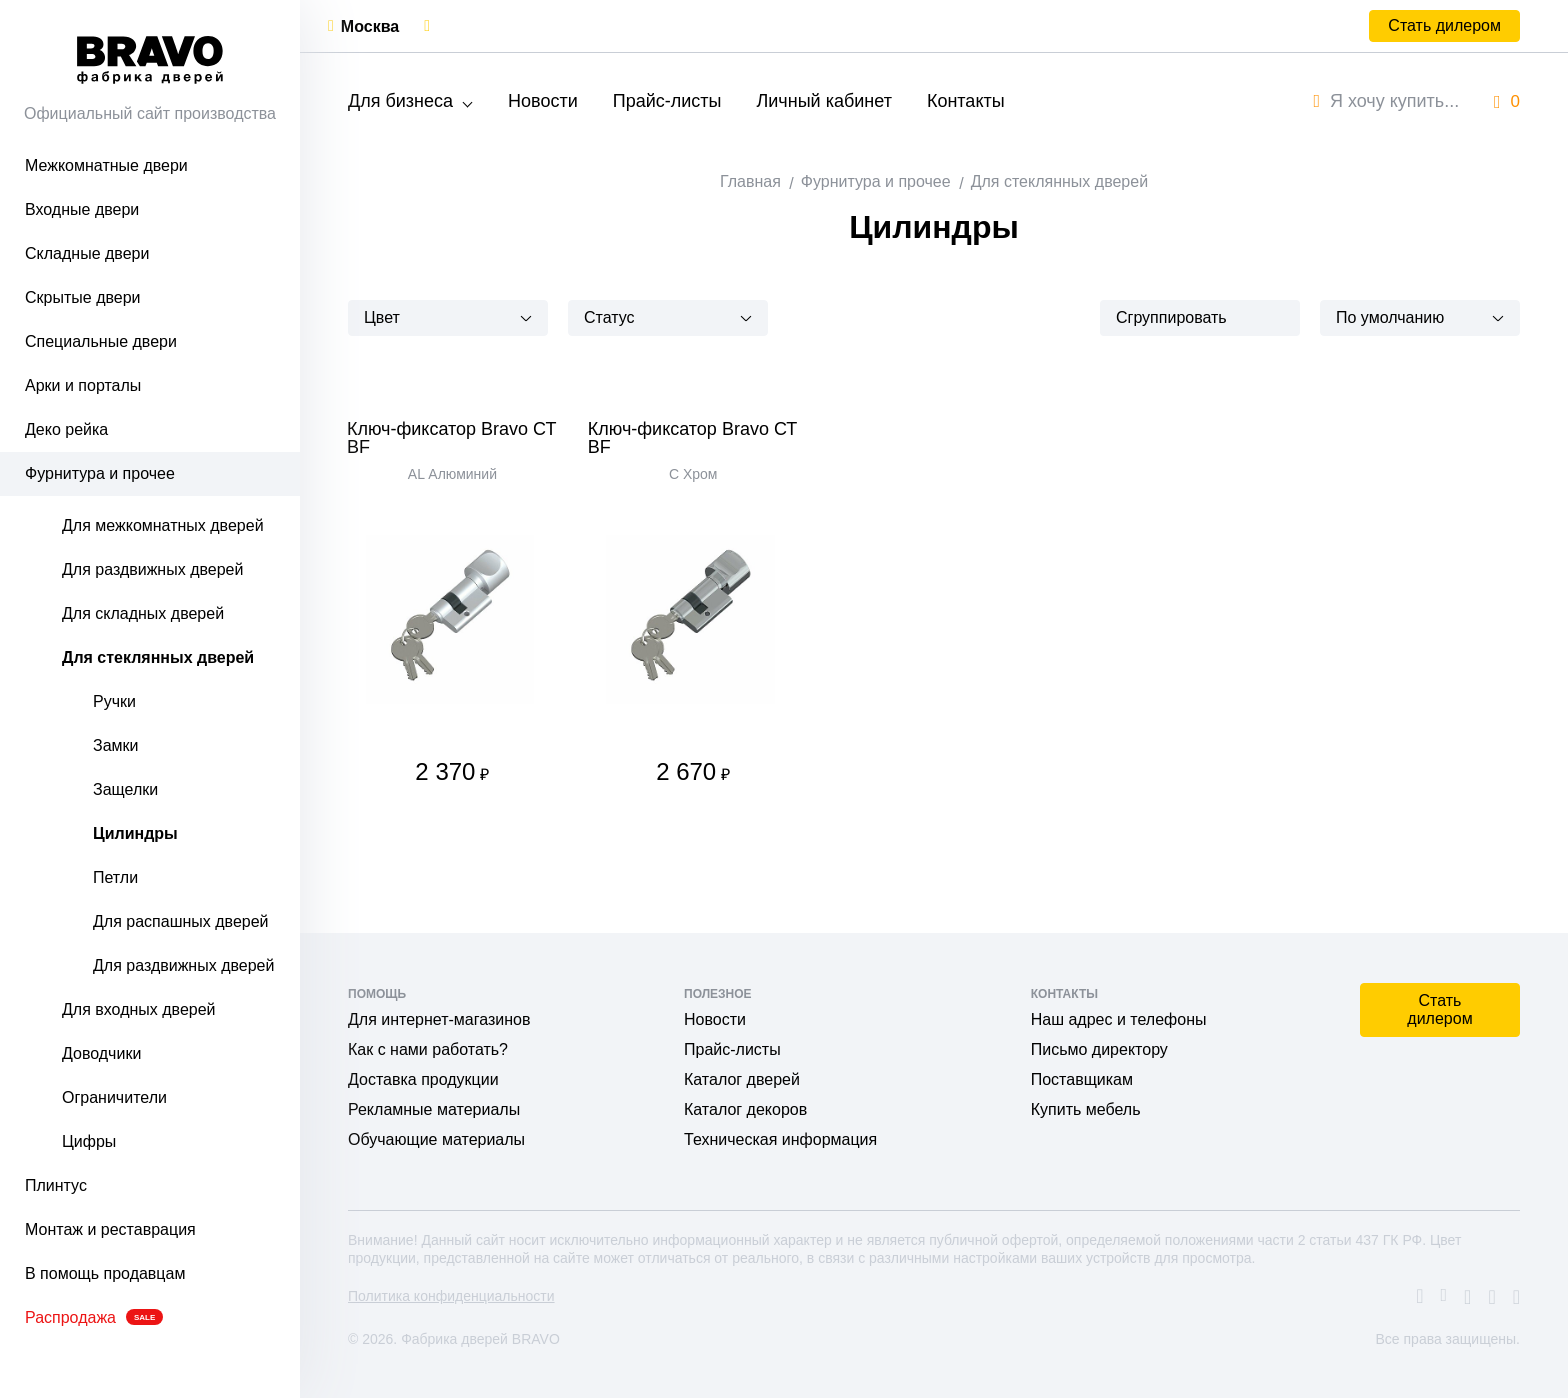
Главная (750, 181)
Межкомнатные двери (106, 165)
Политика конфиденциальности (451, 1296)
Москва (370, 26)
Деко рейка (66, 429)
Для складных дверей (143, 613)
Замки (116, 745)
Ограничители (114, 1097)
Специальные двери (101, 341)
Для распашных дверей (181, 921)
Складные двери (87, 253)
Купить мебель (1086, 1109)
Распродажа (94, 1317)
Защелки (125, 789)
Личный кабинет (823, 101)
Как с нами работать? (428, 1049)
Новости (543, 101)
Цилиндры (135, 833)
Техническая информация (780, 1139)
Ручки (114, 701)
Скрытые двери (83, 297)
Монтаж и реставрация (110, 1229)
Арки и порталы (83, 385)
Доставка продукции (423, 1079)
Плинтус (56, 1185)
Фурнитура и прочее (100, 473)
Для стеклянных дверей (158, 657)
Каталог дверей (742, 1079)
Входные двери (82, 209)
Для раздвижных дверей (152, 569)
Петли (115, 877)
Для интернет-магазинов (439, 1019)
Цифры (89, 1141)
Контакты (966, 101)
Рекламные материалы (434, 1109)
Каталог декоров (745, 1109)
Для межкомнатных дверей (163, 525)
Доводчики (101, 1053)
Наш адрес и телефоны (1119, 1019)
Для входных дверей (139, 1009)
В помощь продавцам (105, 1273)
